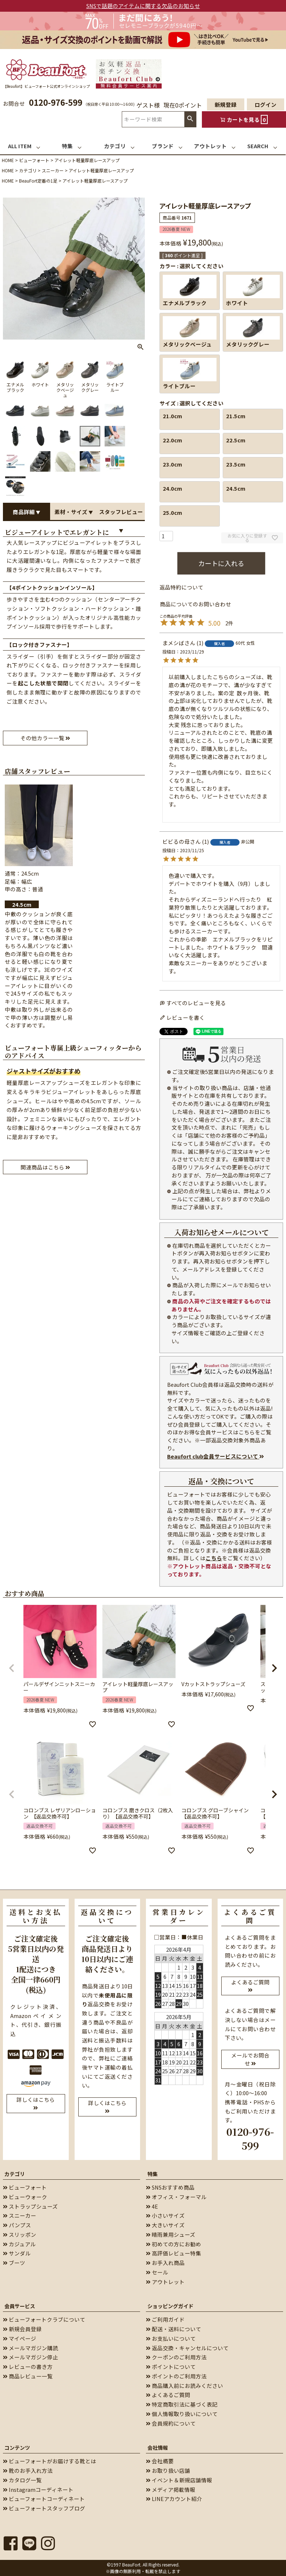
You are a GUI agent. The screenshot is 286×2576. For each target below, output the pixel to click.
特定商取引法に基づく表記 (182, 2404)
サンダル (17, 2253)
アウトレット (165, 2281)
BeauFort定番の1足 (38, 180)
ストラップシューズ (30, 2206)
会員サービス (19, 2306)
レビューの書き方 (28, 2366)
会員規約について (171, 2423)
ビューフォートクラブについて (44, 2319)
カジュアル (19, 2244)
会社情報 (157, 2447)
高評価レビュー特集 (173, 2253)
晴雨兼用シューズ (170, 2234)
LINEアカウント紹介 (174, 2498)
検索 (190, 119)
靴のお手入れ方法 (28, 2470)
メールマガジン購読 (30, 2348)
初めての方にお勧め (173, 2244)
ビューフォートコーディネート (44, 2498)
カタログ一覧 (22, 2480)
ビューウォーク (25, 2197)
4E (152, 2206)
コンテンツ (17, 2447)
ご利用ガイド (165, 2319)
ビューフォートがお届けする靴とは (49, 2461)
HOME (8, 160)
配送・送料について (173, 2329)
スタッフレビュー (121, 514)
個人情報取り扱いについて (182, 2414)
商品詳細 (26, 512)
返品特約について (181, 587)
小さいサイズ (165, 2215)
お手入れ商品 (165, 2262)
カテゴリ (28, 170)
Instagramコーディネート (38, 2489)
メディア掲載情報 (170, 2489)
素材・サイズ (73, 512)
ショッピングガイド (170, 2306)
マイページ (19, 2338)
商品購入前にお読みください (184, 2385)
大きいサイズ (165, 2225)
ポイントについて (171, 2366)
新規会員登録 (22, 2329)
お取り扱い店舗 (168, 2470)
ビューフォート (34, 160)
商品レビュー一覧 (28, 2376)
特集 (152, 2174)
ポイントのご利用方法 (176, 2376)
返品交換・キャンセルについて (187, 2348)
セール (157, 2272)
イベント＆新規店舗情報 (179, 2480)
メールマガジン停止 (30, 2357)
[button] (11, 1668)
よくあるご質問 (168, 2395)
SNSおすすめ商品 (170, 2187)
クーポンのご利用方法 (176, 2357)
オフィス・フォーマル (176, 2197)
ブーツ (14, 2262)
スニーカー (53, 170)
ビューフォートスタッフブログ (44, 2508)
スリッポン (19, 2234)
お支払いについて (171, 2338)
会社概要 (160, 2461)
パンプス (17, 2225)
